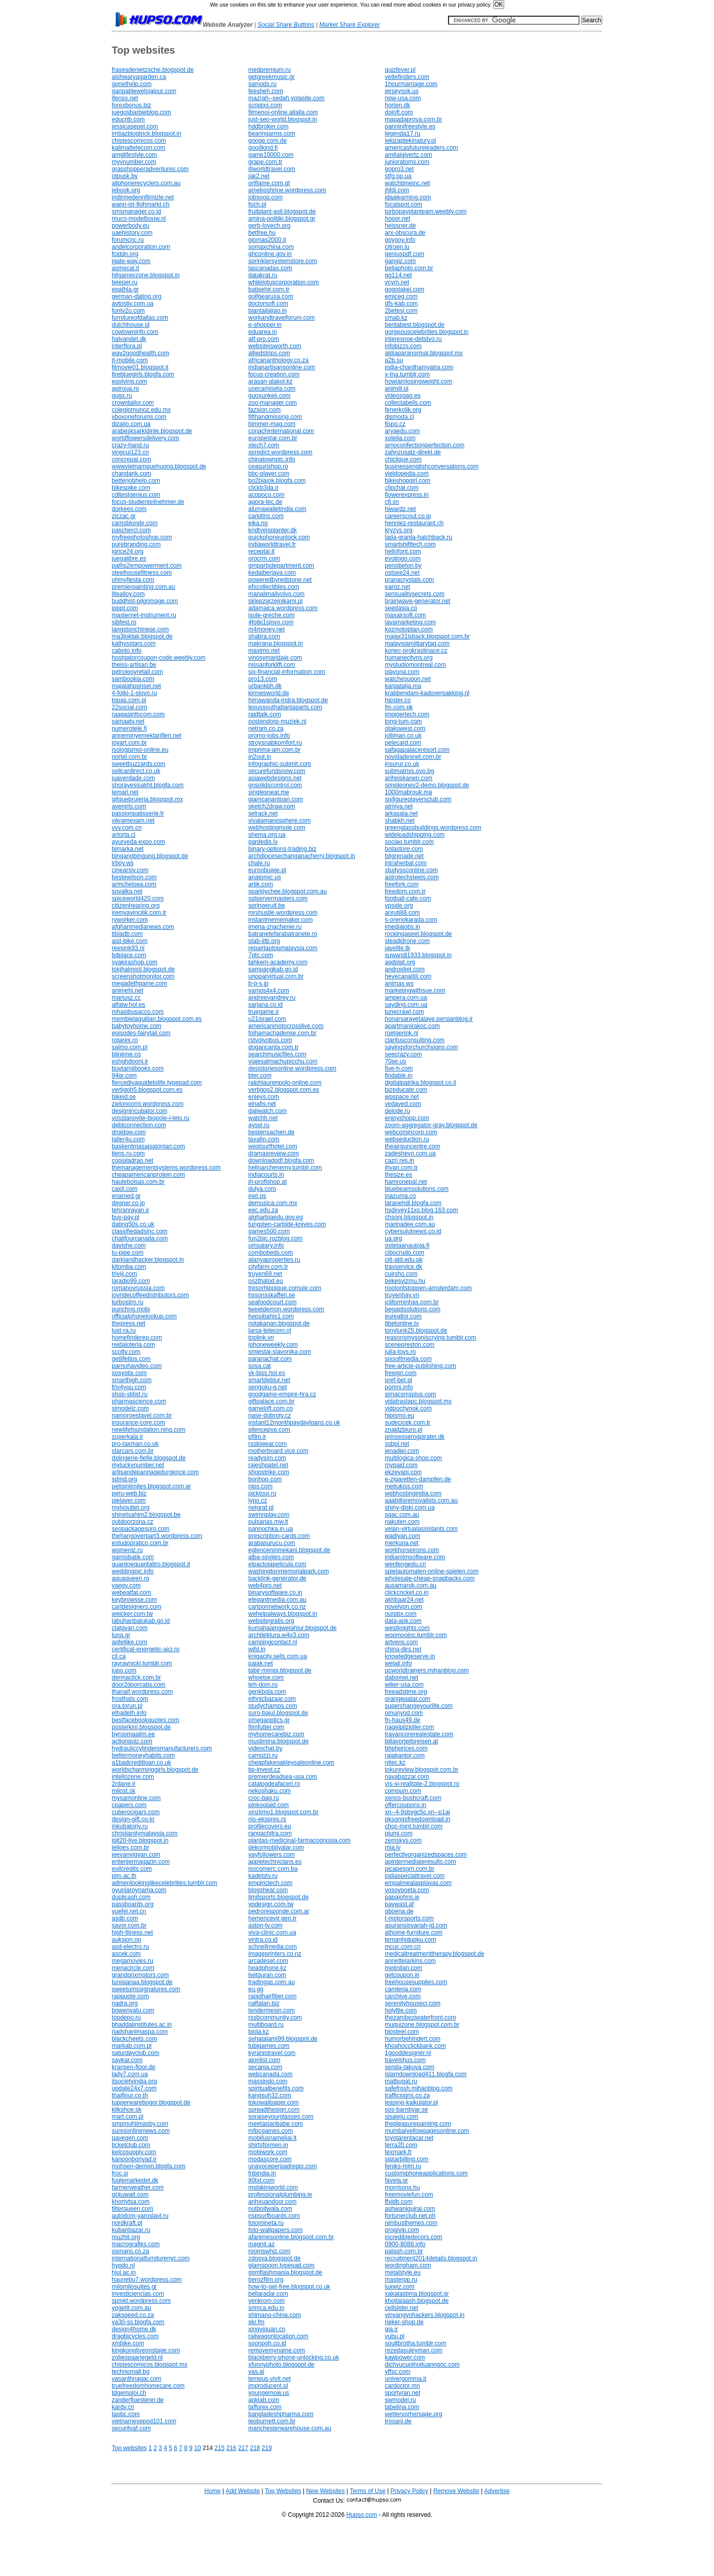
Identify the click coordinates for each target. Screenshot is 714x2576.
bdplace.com (129, 955)
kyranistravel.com (271, 2052)
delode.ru (397, 1110)
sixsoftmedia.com (408, 1358)
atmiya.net (399, 806)
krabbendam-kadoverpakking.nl (427, 693)
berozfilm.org (265, 2279)
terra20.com (401, 2145)
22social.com (129, 707)
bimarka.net (128, 848)
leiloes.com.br (130, 1847)
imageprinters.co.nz (274, 1953)
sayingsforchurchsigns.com (421, 1047)
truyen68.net (265, 1273)
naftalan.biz (263, 2003)
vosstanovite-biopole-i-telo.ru (150, 1118)
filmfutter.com (266, 1727)
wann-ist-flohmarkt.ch (140, 204)
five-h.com (399, 1068)
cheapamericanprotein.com (148, 1174)
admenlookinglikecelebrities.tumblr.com (164, 1882)
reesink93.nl (128, 948)
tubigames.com (268, 2045)
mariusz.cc (126, 997)
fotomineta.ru (266, 2222)
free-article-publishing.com (420, 1365)
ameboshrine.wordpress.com (287, 190)
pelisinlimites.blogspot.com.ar (151, 1486)
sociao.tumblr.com (409, 841)
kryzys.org (399, 530)
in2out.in (259, 756)
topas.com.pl (129, 700)
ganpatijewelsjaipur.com (144, 91)
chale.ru (259, 863)
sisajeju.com (401, 2116)
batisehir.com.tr (268, 289)
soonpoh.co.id (267, 2343)
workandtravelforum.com (281, 317)
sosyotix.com (129, 1373)
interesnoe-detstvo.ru (413, 338)
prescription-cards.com (278, 1535)
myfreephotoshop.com (142, 537)
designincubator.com (139, 1110)
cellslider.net (401, 2307)
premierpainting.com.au (143, 586)
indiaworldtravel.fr (272, 544)
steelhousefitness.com (142, 572)
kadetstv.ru (263, 1875)
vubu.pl (395, 2336)
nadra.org (125, 2003)
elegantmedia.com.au (277, 1599)
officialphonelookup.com (144, 1316)
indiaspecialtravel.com (414, 1875)
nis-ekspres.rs (267, 1819)
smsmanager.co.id (136, 211)
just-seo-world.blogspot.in (282, 119)
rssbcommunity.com (275, 2017)
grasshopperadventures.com (150, 169)
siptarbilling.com (406, 2159)
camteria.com (403, 1989)
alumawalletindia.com (277, 508)
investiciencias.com (138, 2293)
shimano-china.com (274, 2315)
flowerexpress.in (407, 494)
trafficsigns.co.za (407, 2095)
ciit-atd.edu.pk (404, 1259)
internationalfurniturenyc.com (151, 2258)
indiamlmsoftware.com (415, 1557)
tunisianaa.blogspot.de (142, 1982)
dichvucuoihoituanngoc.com (422, 2364)
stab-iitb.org (264, 940)
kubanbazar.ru (131, 2230)
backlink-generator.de (277, 1578)
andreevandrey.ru (271, 997)
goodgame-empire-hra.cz (282, 1394)
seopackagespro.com (140, 1528)
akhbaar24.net (404, 1599)
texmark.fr (398, 2152)
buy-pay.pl (125, 1217)
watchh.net (263, 1118)
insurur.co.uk (402, 763)
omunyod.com (404, 1712)
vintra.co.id (263, 1939)
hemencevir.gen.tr (272, 1918)
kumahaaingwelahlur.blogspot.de (292, 1628)
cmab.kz (396, 317)
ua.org (393, 1238)
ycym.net (397, 282)
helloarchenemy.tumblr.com (285, 1167)
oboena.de (399, 1911)
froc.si (120, 2173)
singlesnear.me (268, 792)
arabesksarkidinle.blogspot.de (152, 431)
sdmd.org (124, 1479)
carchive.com (403, 1996)
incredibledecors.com (413, 2237)
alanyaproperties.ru (274, 1259)
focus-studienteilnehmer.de (148, 501)
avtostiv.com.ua (132, 303)
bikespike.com (131, 487)
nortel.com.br (129, 756)
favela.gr (396, 2180)
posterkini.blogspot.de (141, 1727)
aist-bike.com (130, 940)
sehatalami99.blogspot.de (283, 2038)
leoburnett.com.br (271, 2421)
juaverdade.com (133, 778)
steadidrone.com (407, 940)
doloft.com (399, 112)
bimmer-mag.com (271, 423)
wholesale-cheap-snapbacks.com (429, 1578)
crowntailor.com (133, 402)
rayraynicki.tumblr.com (142, 1663)
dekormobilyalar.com (276, 1847)
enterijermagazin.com (141, 1861)
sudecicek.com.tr (407, 1422)
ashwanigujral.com (410, 2208)
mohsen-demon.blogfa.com (148, 2166)
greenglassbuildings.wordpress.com (433, 827)
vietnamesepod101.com (144, 2421)
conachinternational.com (281, 431)
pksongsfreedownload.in (417, 1819)
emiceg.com (401, 296)
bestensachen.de (271, 1132)
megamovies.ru (132, 1960)
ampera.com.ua (406, 997)
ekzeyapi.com (403, 1472)
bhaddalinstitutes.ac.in (142, 2024)
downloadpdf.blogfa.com (281, 1160)
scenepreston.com (409, 1344)
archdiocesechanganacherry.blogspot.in (301, 856)
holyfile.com (401, 2010)
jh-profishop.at (267, 1181)
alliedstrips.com (269, 353)
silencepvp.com (269, 1429)
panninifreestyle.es (410, 126)
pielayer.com (129, 1500)
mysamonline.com (136, 1797)
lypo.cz (257, 1500)
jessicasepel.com (135, 126)
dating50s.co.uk (133, 1224)
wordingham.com (408, 2265)
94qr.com (124, 1075)
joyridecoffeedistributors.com (150, 1295)
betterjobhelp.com (136, 480)
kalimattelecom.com (138, 147)
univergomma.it (405, 2378)
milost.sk (124, 1790)
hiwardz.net (400, 508)
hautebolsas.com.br (138, 1181)
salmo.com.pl (130, 1047)
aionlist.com (264, 2060)
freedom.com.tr (405, 891)
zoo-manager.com (272, 402)
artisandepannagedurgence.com (155, 1472)
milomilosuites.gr (134, 2286)
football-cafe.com (408, 898)
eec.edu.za (263, 1210)
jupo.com (124, 1670)
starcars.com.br (133, 1450)
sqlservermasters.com (277, 898)
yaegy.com (126, 1585)
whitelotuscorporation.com (283, 282)
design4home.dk (134, 2329)
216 (231, 2448)
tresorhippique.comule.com (284, 1288)
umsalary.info (266, 1245)
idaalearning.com (408, 197)
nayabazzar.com (407, 1776)
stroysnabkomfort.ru (275, 742)
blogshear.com (268, 1890)
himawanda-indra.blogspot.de (288, 700)
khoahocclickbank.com (415, 2045)
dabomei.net (401, 1677)
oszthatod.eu (265, 1280)
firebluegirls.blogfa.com (143, 374)
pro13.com (262, 678)
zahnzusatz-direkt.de (413, 452)
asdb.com (125, 1918)
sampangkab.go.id (273, 969)
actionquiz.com (132, 1741)
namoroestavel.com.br (142, 1415)
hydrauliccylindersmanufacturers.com (162, 1748)
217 (243, 2448)
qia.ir (391, 2329)
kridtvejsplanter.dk (272, 530)
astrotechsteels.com (412, 877)
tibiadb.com (127, 933)
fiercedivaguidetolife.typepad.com (157, 1082)
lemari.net (125, 792)
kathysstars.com (134, 643)
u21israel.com (267, 1018)
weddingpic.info (133, 1571)
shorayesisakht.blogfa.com (148, 785)
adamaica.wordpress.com (283, 608)
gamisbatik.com (133, 1557)
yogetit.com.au (131, 2307)
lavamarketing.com (410, 622)
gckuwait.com (130, 2194)
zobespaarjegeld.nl (137, 2357)
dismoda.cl (399, 416)
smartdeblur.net (269, 1380)
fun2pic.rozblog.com (275, 1238)
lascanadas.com (270, 268)
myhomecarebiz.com (276, 1734)
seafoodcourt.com (272, 1302)
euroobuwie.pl (267, 870)
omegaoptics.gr (269, 1720)
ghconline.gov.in (270, 253)
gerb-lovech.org (269, 225)
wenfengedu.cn (405, 1564)
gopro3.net (399, 169)
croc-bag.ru (263, 1797)
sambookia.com (133, 678)
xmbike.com (128, 2343)
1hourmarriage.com (411, 84)
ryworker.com (130, 919)
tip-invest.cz (264, 1769)
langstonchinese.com (140, 629)
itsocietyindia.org (134, 2081)
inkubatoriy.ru (130, 1826)
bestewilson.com (134, 877)
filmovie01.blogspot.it (140, 367)
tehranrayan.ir (130, 1210)
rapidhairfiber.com (272, 1996)
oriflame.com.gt (269, 183)
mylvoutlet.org (131, 1507)
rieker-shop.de (404, 2322)
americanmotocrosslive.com (286, 1025)
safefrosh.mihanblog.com (419, 2088)
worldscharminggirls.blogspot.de (155, 1769)
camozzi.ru (263, 1755)
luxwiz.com (400, 2286)
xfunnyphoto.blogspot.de (281, 2364)
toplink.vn (261, 1337)
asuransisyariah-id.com (416, 1925)
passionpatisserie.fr (138, 813)
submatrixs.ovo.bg (409, 771)
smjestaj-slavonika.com (279, 1351)
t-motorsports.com (409, 1918)
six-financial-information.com (286, 671)
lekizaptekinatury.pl (410, 140)
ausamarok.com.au (410, 1585)
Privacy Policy (409, 2491)
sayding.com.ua (406, 1004)
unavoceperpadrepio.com (282, 2166)
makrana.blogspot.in (275, 643)
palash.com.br (404, 2251)
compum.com (403, 1790)
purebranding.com (136, 544)
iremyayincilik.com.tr (139, 912)
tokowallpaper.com (273, 2102)
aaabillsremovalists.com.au (421, 1500)
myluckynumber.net (138, 1465)
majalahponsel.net (136, 686)
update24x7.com (134, 2088)
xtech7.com (263, 445)
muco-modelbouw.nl (139, 218)
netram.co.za (265, 728)
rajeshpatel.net (268, 1465)
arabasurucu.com (271, 1543)
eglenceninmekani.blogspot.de (289, 1550)
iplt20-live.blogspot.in (140, 1840)
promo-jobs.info (269, 735)
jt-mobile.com (130, 360)
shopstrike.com (268, 1472)
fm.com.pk (399, 707)
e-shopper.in (265, 324)
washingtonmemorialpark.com (288, 1571)
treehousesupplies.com (416, 1982)
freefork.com (402, 884)
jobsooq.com (265, 197)
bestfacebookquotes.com (145, 1720)
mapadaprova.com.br (413, 119)
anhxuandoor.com (272, 2201)
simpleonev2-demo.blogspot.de (427, 785)
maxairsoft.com (405, 615)
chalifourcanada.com (140, 1238)
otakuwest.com (405, 728)
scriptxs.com (265, 105)
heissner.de (400, 225)
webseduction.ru (407, 1139)
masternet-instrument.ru (144, 615)
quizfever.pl (400, 69)
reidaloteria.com (133, 1344)
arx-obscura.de (405, 232)
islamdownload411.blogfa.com (425, 2074)
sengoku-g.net (267, 1387)
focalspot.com (403, 204)
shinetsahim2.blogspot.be (146, 1514)
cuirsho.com (401, 1273)
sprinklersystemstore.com (282, 261)
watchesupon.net (408, 678)
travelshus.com (405, 2060)
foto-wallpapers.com (275, 2230)
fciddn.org (125, 253)
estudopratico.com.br (140, 1543)
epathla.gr (125, 289)
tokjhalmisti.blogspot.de (143, 969)
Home (212, 2491)
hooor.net (397, 218)
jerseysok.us (402, 91)
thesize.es (398, 1174)
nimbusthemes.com (411, 2222)
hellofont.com (403, 551)
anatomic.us (264, 877)
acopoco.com (266, 494)
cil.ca (118, 1656)
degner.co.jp (128, 1203)
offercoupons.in (405, 1805)
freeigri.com (401, 1373)
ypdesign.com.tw (270, 1904)
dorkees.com (129, 508)
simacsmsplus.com (410, 1394)
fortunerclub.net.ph (410, 2215)
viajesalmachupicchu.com (283, 1061)
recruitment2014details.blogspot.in (431, 2258)
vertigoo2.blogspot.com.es (283, 1089)
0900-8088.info (405, 2244)
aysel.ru (259, 1125)
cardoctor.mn (402, 2385)
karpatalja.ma (403, 686)
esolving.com (129, 381)
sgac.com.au (402, 1514)
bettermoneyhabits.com (143, 1755)
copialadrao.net (132, 1160)
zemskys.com (403, 1840)
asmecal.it (125, 268)
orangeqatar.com (407, 1698)
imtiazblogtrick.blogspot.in (146, 133)
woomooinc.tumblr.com (416, 1635)
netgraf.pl (261, 1507)
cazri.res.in (399, 1160)
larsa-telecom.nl (269, 1330)
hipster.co (398, 700)
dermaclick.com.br (136, 1677)
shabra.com (264, 636)
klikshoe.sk (127, 2109)
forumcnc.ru (128, 239)
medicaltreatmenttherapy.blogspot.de (434, 1953)
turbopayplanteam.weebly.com (426, 211)
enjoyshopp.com (407, 1118)
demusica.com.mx (272, 1203)
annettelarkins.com (410, 1960)
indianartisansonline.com (281, 367)
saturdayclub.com (135, 2052)
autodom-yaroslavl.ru (140, 2215)
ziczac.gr (124, 516)
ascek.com (126, 1953)
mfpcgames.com (270, 2130)
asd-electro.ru (130, 1946)
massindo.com (267, 2081)
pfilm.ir (257, 1436)
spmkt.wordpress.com (141, 2300)
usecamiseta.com (271, 388)
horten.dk (397, 105)
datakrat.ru (262, 275)
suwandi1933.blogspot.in (418, 955)
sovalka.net (127, 891)
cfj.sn (392, 501)
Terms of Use (368, 2491)
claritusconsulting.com (414, 1040)
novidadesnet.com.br (413, 756)
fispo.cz (395, 423)
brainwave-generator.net (417, 601)
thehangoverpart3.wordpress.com (157, 1535)
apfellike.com (129, 1642)
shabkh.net (400, 820)
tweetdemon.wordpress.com (286, 1309)
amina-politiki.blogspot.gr (282, 218)
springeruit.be (266, 905)
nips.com (260, 1486)
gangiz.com (400, 261)
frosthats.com (130, 1698)
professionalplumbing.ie (280, 2194)
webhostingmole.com (276, 827)
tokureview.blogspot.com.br (421, 1769)
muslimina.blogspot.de (278, 1741)
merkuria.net (402, 1543)
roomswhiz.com (269, 2251)
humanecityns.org (409, 657)
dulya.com (262, 1188)
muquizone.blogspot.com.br (422, 2024)
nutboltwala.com (270, 2208)
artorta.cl (124, 834)
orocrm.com (264, 558)
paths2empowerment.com (147, 565)
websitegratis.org (271, 1620)
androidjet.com (405, 969)
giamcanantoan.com (275, 799)
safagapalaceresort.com (417, 749)
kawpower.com (405, 2357)
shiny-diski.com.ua (410, 1507)
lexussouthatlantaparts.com (285, 707)
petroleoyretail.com (137, 671)
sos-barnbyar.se (406, 2109)
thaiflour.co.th (130, 2095)
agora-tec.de (265, 501)
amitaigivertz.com (408, 154)
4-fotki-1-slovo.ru (134, 693)
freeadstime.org (406, 1691)
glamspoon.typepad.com (281, 2265)
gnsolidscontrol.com (275, 785)
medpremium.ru (269, 69)
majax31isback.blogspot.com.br (427, 636)
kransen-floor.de (133, 2067)
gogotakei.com (404, 289)
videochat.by (265, 1748)
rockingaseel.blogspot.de (418, 933)
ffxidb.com (398, 2201)
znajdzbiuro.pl (403, 1429)
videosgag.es (403, 395)
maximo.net (264, 650)
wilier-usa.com (404, 1684)
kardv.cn (123, 2407)
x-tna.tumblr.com (407, 374)
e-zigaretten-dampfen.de (418, 1479)
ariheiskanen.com (408, 778)
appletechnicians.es (274, 1861)
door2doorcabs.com (138, 1684)
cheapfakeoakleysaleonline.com (291, 1762)
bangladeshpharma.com (281, 2414)
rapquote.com (130, 1996)
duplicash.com (131, 1897)
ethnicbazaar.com (272, 1698)
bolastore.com (404, 848)
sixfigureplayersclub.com (418, 799)
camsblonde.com (135, 523)
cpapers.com (129, 1805)
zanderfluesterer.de (138, 2399)
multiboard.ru (266, 2024)
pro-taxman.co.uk (135, 1443)
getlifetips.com (131, 1358)
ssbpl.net (397, 1443)
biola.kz (258, 2031)
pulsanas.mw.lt (268, 1521)
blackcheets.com (134, 2038)
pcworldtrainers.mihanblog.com (427, 1670)
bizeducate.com (406, 1089)
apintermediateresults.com (420, 1861)
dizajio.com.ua (131, 423)
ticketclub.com (131, 2145)
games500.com (269, 1231)
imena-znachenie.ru (274, 926)
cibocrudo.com (404, 1252)
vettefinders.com (407, 76)
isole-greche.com (271, 615)
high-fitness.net (132, 1932)
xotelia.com (400, 438)
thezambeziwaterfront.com (420, 2017)
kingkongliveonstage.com (146, 2350)
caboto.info (127, 650)
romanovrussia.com (138, 1288)
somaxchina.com (271, 246)
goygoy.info (400, 239)
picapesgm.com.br (409, 1868)
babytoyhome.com (136, 1025)
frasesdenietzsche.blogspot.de (153, 69)
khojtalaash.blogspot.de (417, 2300)
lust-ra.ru (124, 1330)
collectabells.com (408, 402)
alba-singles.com (271, 1557)
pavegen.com (130, 2137)
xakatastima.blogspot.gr (417, 2293)
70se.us (395, 1061)
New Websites (325, 2491)
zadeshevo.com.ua (410, 1153)
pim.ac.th (124, 1875)
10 (197, 2448)
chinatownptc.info (271, 459)
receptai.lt (261, 551)
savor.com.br (129, 1925)
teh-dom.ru (263, 1684)
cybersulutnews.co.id (413, 1231)
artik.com (260, 884)
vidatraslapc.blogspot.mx (418, 1401)
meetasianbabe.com (275, 2123)
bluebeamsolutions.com (417, 1188)
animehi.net (127, 990)
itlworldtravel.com (271, 169)
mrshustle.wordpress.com (283, 912)
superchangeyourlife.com (419, 1705)
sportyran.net (402, 2392)
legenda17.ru (402, 133)
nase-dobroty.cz (269, 1415)
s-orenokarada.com (411, 919)
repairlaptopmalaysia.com (283, 948)
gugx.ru (122, 395)
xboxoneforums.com (139, 416)
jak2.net (259, 176)
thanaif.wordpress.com (142, 1691)
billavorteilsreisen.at (411, 1741)
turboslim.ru (128, 1302)
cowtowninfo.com (135, 331)
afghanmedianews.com (143, 926)
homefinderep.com (137, 1337)
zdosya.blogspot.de (274, 2258)
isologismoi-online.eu (140, 749)
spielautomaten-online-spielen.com (431, 1571)
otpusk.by (125, 176)
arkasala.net (401, 813)
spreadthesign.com (273, 2109)
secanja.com (265, 2067)
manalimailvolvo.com (276, 593)
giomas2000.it (267, 239)
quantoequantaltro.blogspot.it (151, 1564)
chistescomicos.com (139, 140)
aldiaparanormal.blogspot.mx (424, 353)
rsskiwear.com (267, 1443)
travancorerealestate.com (419, 1734)
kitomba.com (129, 1266)
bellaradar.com (268, 2293)
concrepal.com (131, 459)
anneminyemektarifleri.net (146, 735)
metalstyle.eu (403, 2272)
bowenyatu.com (133, 2010)
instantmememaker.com (280, 919)
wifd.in (256, 1649)
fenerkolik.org (403, 409)
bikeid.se (124, 1096)
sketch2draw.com (271, 806)
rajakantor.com (405, 1755)
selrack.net (263, 813)
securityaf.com (131, 2428)
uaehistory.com (132, 232)
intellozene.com (133, 1776)
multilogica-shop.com (413, 1458)
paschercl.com (131, 530)
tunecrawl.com (404, 1011)
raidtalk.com (264, 714)
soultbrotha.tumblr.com (415, 2343)
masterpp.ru (401, 2279)
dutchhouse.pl (131, 324)
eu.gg (255, 1989)
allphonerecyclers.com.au (146, 183)
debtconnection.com (139, 1125)
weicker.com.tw (132, 1613)
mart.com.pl (128, 2116)
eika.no (258, 523)
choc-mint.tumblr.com (413, 1826)
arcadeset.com (268, 1960)
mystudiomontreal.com (415, 664)
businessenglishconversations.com (431, 466)
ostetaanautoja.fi (407, 1245)
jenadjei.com (402, 1450)
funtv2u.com (128, 310)
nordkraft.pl (127, 2222)
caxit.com (125, 1188)
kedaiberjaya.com (272, 572)
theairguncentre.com (412, 1146)
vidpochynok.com (408, 1408)
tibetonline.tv (402, 1323)
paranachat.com (270, 1358)
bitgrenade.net (404, 856)
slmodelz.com (130, 1408)
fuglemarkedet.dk (135, 2180)
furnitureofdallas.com (140, 317)
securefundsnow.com (276, 771)
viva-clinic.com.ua (272, 1932)
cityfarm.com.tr (268, 1266)
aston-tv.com (265, 1925)
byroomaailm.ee (133, 1734)
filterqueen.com (132, 2208)
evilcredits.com (132, 1868)
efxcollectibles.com (273, 586)
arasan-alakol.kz (270, 381)
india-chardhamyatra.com (419, 367)
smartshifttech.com (410, 544)
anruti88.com (402, 912)
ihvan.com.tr (401, 1167)
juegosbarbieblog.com (141, 112)
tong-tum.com (403, 721)
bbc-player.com (268, 473)
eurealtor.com (403, 1316)
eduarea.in (262, 331)
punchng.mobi (131, 1309)
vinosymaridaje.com (275, 657)
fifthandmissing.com (275, 416)
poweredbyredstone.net (279, 579)
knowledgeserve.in (410, 1656)
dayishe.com (129, 1245)
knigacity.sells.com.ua (277, 1656)
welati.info (398, 1663)
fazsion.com (264, 409)
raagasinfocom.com (138, 714)
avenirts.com (129, 806)
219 (267, 2448)
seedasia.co (401, 608)
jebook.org (126, 190)
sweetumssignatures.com (146, 1989)
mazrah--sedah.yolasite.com (286, 98)
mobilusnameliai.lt (272, 2137)
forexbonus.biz (131, 105)
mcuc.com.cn (403, 1946)
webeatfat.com (131, 1592)
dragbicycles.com (135, 2336)
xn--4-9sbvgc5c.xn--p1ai (417, 1812)
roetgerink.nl (401, 1033)
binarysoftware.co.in (275, 1592)
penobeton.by (403, 565)
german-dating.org (136, 296)
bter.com (260, 1075)
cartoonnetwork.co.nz (277, 1606)
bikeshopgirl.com (407, 480)
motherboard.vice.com (278, 1450)
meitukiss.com (404, 1486)
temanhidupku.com (410, 1939)
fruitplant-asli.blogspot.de (282, 211)
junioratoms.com (407, 161)
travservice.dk (403, 1266)
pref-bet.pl (398, 1380)
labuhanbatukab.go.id (141, 1620)
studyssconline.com (411, 870)
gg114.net (398, 275)
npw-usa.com (403, 98)
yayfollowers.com (271, 1854)
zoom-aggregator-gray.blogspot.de (431, 1125)
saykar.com (127, 2060)
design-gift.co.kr (133, 1819)
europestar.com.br (272, 438)
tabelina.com (402, 2407)
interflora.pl (127, 346)
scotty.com (126, 1351)
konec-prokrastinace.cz (416, 650)
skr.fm (256, 2322)
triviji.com (124, 1273)
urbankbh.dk (265, 686)
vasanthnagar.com (136, 2378)
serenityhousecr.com (412, 2003)
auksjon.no (126, 1939)
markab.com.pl (132, 2045)
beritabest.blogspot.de (414, 324)
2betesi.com (401, 310)
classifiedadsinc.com (139, 1231)
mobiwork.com (267, 2152)
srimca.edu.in (266, 2307)
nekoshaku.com (269, 1790)
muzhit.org (126, 2237)
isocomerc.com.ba (272, 1868)
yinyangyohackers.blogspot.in (424, 2315)
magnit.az (261, 2244)
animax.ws (399, 983)
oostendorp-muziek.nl (277, 721)
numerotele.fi (129, 728)
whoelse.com (266, 1677)
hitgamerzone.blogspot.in (146, 275)
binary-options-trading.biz (282, 848)
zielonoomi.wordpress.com (148, 1103)
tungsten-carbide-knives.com (287, 1224)
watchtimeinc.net (407, 183)
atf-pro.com (263, 338)
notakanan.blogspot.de (278, 1323)
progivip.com (402, 2230)
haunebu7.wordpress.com (147, 2279)
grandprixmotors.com (140, 1975)
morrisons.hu (402, 2187)
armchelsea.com (134, 884)
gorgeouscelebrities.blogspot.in (426, 331)
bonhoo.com (265, 1479)
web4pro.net (265, 1585)
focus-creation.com (273, 374)
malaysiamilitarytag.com (417, 643)
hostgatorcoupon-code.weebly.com (158, 657)
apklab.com (263, 2399)
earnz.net (397, 586)
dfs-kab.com (401, 303)
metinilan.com (403, 1967)
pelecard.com (403, 742)
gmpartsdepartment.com (281, 565)
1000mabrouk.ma (408, 792)
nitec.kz (395, 1762)
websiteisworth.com (274, 346)
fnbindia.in (262, 2173)
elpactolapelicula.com (277, 1564)
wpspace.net (402, 1096)
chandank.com (131, 473)
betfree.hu (262, 232)
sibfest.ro (124, 622)
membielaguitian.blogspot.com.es (157, 1018)
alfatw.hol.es (128, 1004)
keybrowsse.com (134, 1599)
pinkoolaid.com (268, 1805)
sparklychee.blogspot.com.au (287, 891)
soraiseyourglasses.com (281, 2116)
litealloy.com (128, 593)
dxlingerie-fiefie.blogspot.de (149, 1458)
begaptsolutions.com (412, 1309)
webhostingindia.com (413, 1493)
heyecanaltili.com (408, 976)
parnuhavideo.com (137, 1365)
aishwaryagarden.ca (139, 76)
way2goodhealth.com (140, 353)
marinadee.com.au (410, 1224)
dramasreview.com (273, 1153)
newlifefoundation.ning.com (148, 1429)
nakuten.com (402, 1521)
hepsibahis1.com (271, 1316)
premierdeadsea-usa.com (282, 1776)
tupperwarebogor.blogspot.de (151, 2102)
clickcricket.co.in (407, 1592)
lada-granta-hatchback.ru (418, 537)
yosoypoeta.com (407, 1890)
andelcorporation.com (141, 246)
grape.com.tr (265, 161)
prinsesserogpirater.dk (414, 1436)
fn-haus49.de (402, 1720)
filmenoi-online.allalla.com (283, 112)
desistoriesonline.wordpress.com (292, 1068)
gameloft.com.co (270, 1408)
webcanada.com (270, 2074)
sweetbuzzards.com (138, 763)
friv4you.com (129, 1387)
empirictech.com (270, 1882)
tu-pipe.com (128, 1252)
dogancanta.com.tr (273, 1047)
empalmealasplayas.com (418, 1882)
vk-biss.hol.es (266, 1373)
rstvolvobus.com (270, 1040)
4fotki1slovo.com (270, 622)
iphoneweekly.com (273, 1344)
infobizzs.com (403, 346)
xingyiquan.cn (266, 2329)
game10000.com (270, 154)
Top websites (129, 2448)
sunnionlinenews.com (141, 2130)
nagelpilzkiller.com (409, 1727)
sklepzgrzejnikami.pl (275, 601)
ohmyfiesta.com (133, 579)
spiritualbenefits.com (275, 2088)
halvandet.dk (129, 338)
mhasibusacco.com (138, 1011)
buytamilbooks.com (138, 1068)
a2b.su (394, 360)
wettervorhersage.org (413, 2414)
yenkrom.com (266, 2300)
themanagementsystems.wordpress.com (166, 1167)
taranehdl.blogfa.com (413, 1203)
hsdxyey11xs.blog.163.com (421, 1210)
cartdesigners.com (136, 1606)
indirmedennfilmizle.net (143, 197)
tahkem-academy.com (277, 962)
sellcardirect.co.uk (136, 771)
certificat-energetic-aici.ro (146, 1649)
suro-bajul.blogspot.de (278, 1712)
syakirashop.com (134, 962)
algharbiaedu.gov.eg (275, 1217)
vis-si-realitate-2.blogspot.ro (422, 1783)
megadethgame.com (139, 983)
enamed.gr (126, 1195)
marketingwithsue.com (415, 990)
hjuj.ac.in (124, 2272)
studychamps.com (272, 1705)
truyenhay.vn (402, 1295)
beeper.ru (125, 282)
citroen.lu (397, 246)
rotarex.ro (125, 1040)
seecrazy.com (403, 1054)
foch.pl (257, 204)
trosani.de (398, 2421)
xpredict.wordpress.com (280, 452)
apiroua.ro (125, 388)
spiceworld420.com (138, 898)
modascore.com (269, 2159)
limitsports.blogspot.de (278, 1897)
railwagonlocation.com (278, 2336)
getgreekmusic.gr (271, 76)
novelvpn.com (403, 1606)
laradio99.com (131, 1280)
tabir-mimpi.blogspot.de (279, 1670)
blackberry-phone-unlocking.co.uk (293, 2357)
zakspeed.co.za (133, 2315)
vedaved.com (403, 1103)
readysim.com (267, 1458)
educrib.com (128, 119)
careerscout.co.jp (408, 516)
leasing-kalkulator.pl (411, 2102)
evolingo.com (403, 558)
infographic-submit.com (279, 763)
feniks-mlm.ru (403, 2166)
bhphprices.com (406, 1748)
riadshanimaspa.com (140, 2031)
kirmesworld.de (268, 693)
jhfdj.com (397, 190)
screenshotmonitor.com (143, 976)
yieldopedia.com (407, 473)
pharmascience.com (139, 1401)
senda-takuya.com (409, 2067)
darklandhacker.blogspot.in (148, 1259)
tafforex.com (265, 2407)
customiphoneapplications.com (426, 2173)
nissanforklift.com (271, 664)
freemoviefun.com (409, 2194)
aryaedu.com (402, 431)
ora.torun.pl (127, 1705)
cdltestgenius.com (136, 494)
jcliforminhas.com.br (412, 1302)
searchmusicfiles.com (277, 1054)
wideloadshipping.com (414, 834)
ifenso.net (125, 98)
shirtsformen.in (268, 2145)
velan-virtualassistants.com (421, 1528)
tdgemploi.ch (129, 2392)
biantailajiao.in (267, 310)
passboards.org (133, 1904)
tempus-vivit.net (269, 2378)
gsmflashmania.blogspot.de (285, 2272)
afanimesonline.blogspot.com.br (291, 2237)
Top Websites (283, 2491)
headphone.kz (267, 1967)
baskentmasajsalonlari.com (148, 1146)
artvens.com (401, 1642)
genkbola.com (267, 1691)
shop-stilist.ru (130, 1394)
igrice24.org (128, 551)
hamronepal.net (406, 1181)
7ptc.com (260, 955)
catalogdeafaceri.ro (274, 1783)
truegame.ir (263, 1011)
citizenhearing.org (136, 905)
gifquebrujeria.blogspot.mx (147, 799)
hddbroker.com (268, 126)
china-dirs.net (403, 1649)
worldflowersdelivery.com (145, 438)
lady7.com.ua (130, 2074)
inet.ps (257, 1195)
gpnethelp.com (132, 84)
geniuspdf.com (404, 253)
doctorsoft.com (268, 303)
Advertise (497, 2491)
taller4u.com (128, 1139)
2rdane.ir (124, 1783)
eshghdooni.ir (130, 1061)
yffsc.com (397, 2371)
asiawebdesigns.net (274, 778)
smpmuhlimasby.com (140, 2123)
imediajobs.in (402, 926)
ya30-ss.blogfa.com (138, 2322)
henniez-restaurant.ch (414, 523)
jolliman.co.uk (403, 735)
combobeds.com (270, 1252)
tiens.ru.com (128, 1153)
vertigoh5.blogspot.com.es (147, 1089)
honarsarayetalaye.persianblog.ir (429, 1018)
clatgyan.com (130, 1628)
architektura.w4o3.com (278, 1635)
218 (255, 2448)
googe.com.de (267, 140)
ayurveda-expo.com (138, 841)
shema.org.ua (266, 834)
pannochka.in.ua (270, 1528)
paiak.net (260, 1663)
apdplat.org (400, 962)
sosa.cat (259, 1365)
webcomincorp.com (411, 1132)
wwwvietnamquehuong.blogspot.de (159, 466)
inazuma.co (400, 1195)
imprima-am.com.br (274, 749)
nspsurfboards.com (274, 2215)
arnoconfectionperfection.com (424, 445)
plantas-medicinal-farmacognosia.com (299, 1840)
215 (219, 2448)
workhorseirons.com (412, 1550)
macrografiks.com (136, 2244)
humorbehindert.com (412, 2038)
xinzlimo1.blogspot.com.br (283, 1812)
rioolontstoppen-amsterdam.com (428, 1288)
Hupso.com (361, 2514)
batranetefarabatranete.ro (282, 933)
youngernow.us (268, 2392)
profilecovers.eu (269, 1826)
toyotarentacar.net (409, 2137)
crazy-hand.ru (130, 445)
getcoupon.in (402, 1975)
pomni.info (399, 1387)
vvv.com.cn (127, 827)
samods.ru (262, 84)
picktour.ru (262, 1493)
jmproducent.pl (268, 2385)
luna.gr (121, 1635)
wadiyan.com (402, 1535)
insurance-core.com (138, 1422)
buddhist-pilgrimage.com (145, 601)
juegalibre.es (129, 558)
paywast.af (399, 1904)
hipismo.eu (399, 1415)
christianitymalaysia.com (144, 1833)
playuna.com (402, 671)
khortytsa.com (131, 2201)
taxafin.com (263, 1139)
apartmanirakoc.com (412, 1025)
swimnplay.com (268, 1514)
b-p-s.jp (258, 983)
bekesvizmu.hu (405, 1280)
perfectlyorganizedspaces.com (426, 1854)
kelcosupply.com (134, 2152)
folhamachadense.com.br (282, 1033)
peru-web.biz (129, 1493)
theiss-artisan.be (134, 664)
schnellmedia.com (272, 1946)
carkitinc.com (266, 516)
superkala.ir (127, 1436)
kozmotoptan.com (409, 629)
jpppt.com (125, 608)
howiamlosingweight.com (418, 381)
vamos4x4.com (268, 990)
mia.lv (392, 1847)
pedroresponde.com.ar (278, 1911)
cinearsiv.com (130, 870)
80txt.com (261, 2180)
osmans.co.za (130, 2251)
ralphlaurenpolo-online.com (285, 1082)
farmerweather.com (138, 2187)
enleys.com (263, 1096)
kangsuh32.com (269, 2095)
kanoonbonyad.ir (134, 2159)
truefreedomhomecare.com (148, 2385)
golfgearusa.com (270, 296)
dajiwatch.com (267, 1110)
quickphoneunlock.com (279, 537)
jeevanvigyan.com (136, 1854)
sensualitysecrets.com (414, 593)
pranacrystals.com (409, 579)
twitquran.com (267, 1975)
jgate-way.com (131, 261)
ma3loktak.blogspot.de (142, 636)
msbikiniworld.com (273, 2187)
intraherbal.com (406, 863)
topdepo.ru (126, 2017)
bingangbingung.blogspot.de (150, 856)
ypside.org (399, 905)
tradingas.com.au (271, 1982)
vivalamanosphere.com (279, 820)
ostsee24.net (402, 572)
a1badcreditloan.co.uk (141, 1762)
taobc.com (126, 2414)
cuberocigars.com (136, 1812)
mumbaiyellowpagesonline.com (427, 2130)
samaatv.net (128, 721)
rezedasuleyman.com (413, 2350)
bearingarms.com (271, 133)
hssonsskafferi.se (271, 1295)
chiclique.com (403, 459)
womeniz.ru (127, 1550)
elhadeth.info (129, 1712)
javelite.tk (397, 948)
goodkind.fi (263, 147)
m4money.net (266, 629)
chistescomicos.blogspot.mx (149, 2364)
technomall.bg (131, 2371)
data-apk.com (403, 1620)
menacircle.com (133, 1967)
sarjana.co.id (265, 1004)
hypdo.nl (123, 2265)
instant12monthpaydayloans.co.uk (294, 1422)
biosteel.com (402, 2031)
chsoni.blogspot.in (409, 1217)
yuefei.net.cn (129, 1911)
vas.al (256, 2371)
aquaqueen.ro (130, 1578)
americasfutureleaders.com (421, 147)
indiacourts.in (266, 1174)
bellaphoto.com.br (409, 268)
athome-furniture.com (413, 1932)
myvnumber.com (134, 161)
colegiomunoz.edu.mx (141, 409)
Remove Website (456, 2491)
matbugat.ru (401, 2081)
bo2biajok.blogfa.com (276, 480)
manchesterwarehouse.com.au (289, 2428)
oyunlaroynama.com (139, 1890)
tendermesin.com (271, 2010)
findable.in (399, 1075)
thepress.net (128, 1323)
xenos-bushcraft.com (413, 1797)
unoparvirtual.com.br (275, 976)
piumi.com (399, 1833)
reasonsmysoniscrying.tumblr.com (430, 1337)
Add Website (243, 2491)
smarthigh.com (132, 1380)
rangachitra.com (270, 1833)
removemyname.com (276, 2350)
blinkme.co (126, 1054)
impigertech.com (407, 714)
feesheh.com (265, 91)
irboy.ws (122, 863)
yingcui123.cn (130, 452)
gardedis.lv (263, 841)
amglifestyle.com (134, 154)
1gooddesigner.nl (408, 2052)
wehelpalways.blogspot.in (282, 1613)
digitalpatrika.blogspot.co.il (420, 1082)
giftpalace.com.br (271, 1401)
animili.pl (397, 388)
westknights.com (407, 1628)
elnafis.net (262, 1103)
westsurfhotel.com (272, 1146)
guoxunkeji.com (269, 395)
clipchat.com (402, 487)
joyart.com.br (129, 742)
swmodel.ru (400, 2399)
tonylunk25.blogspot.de (416, 1330)
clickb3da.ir (263, 487)
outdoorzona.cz (132, 1521)
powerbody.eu (131, 225)
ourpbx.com (401, 1613)
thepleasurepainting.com (418, 2123)
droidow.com (129, 1132)
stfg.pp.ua (398, 176)
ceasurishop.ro (268, 466)
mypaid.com (401, 1465)
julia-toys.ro (400, 1351)
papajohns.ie (402, 1897)
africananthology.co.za (278, 360)
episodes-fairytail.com (141, 1033)
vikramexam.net (133, 820)
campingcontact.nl (272, 1642)
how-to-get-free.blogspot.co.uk (289, 2286)
